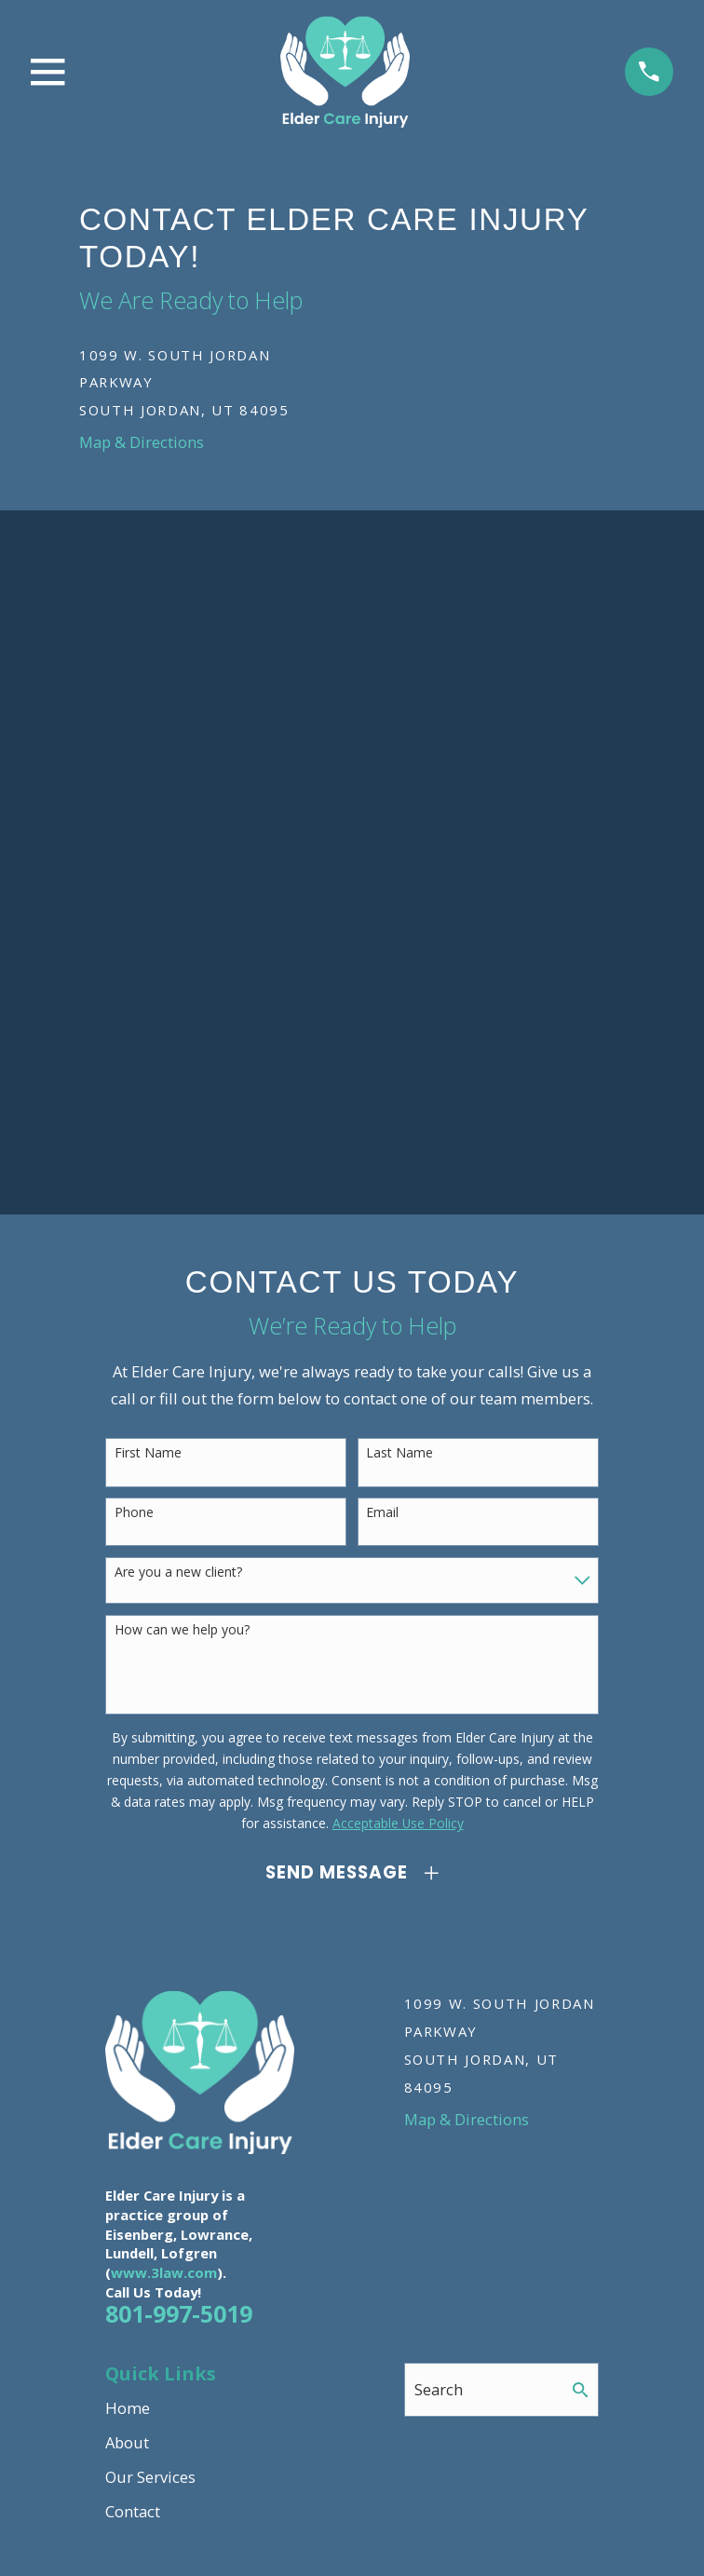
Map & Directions (141, 442)
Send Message (336, 1872)
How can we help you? (182, 1630)
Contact (132, 2511)
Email (382, 1513)
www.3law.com (164, 2272)
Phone (134, 1513)
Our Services (150, 2477)
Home (127, 2408)
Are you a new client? (178, 1572)
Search (438, 2389)
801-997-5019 (178, 2313)
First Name (148, 1453)
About (127, 2442)
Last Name (399, 1453)
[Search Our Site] (581, 2390)
